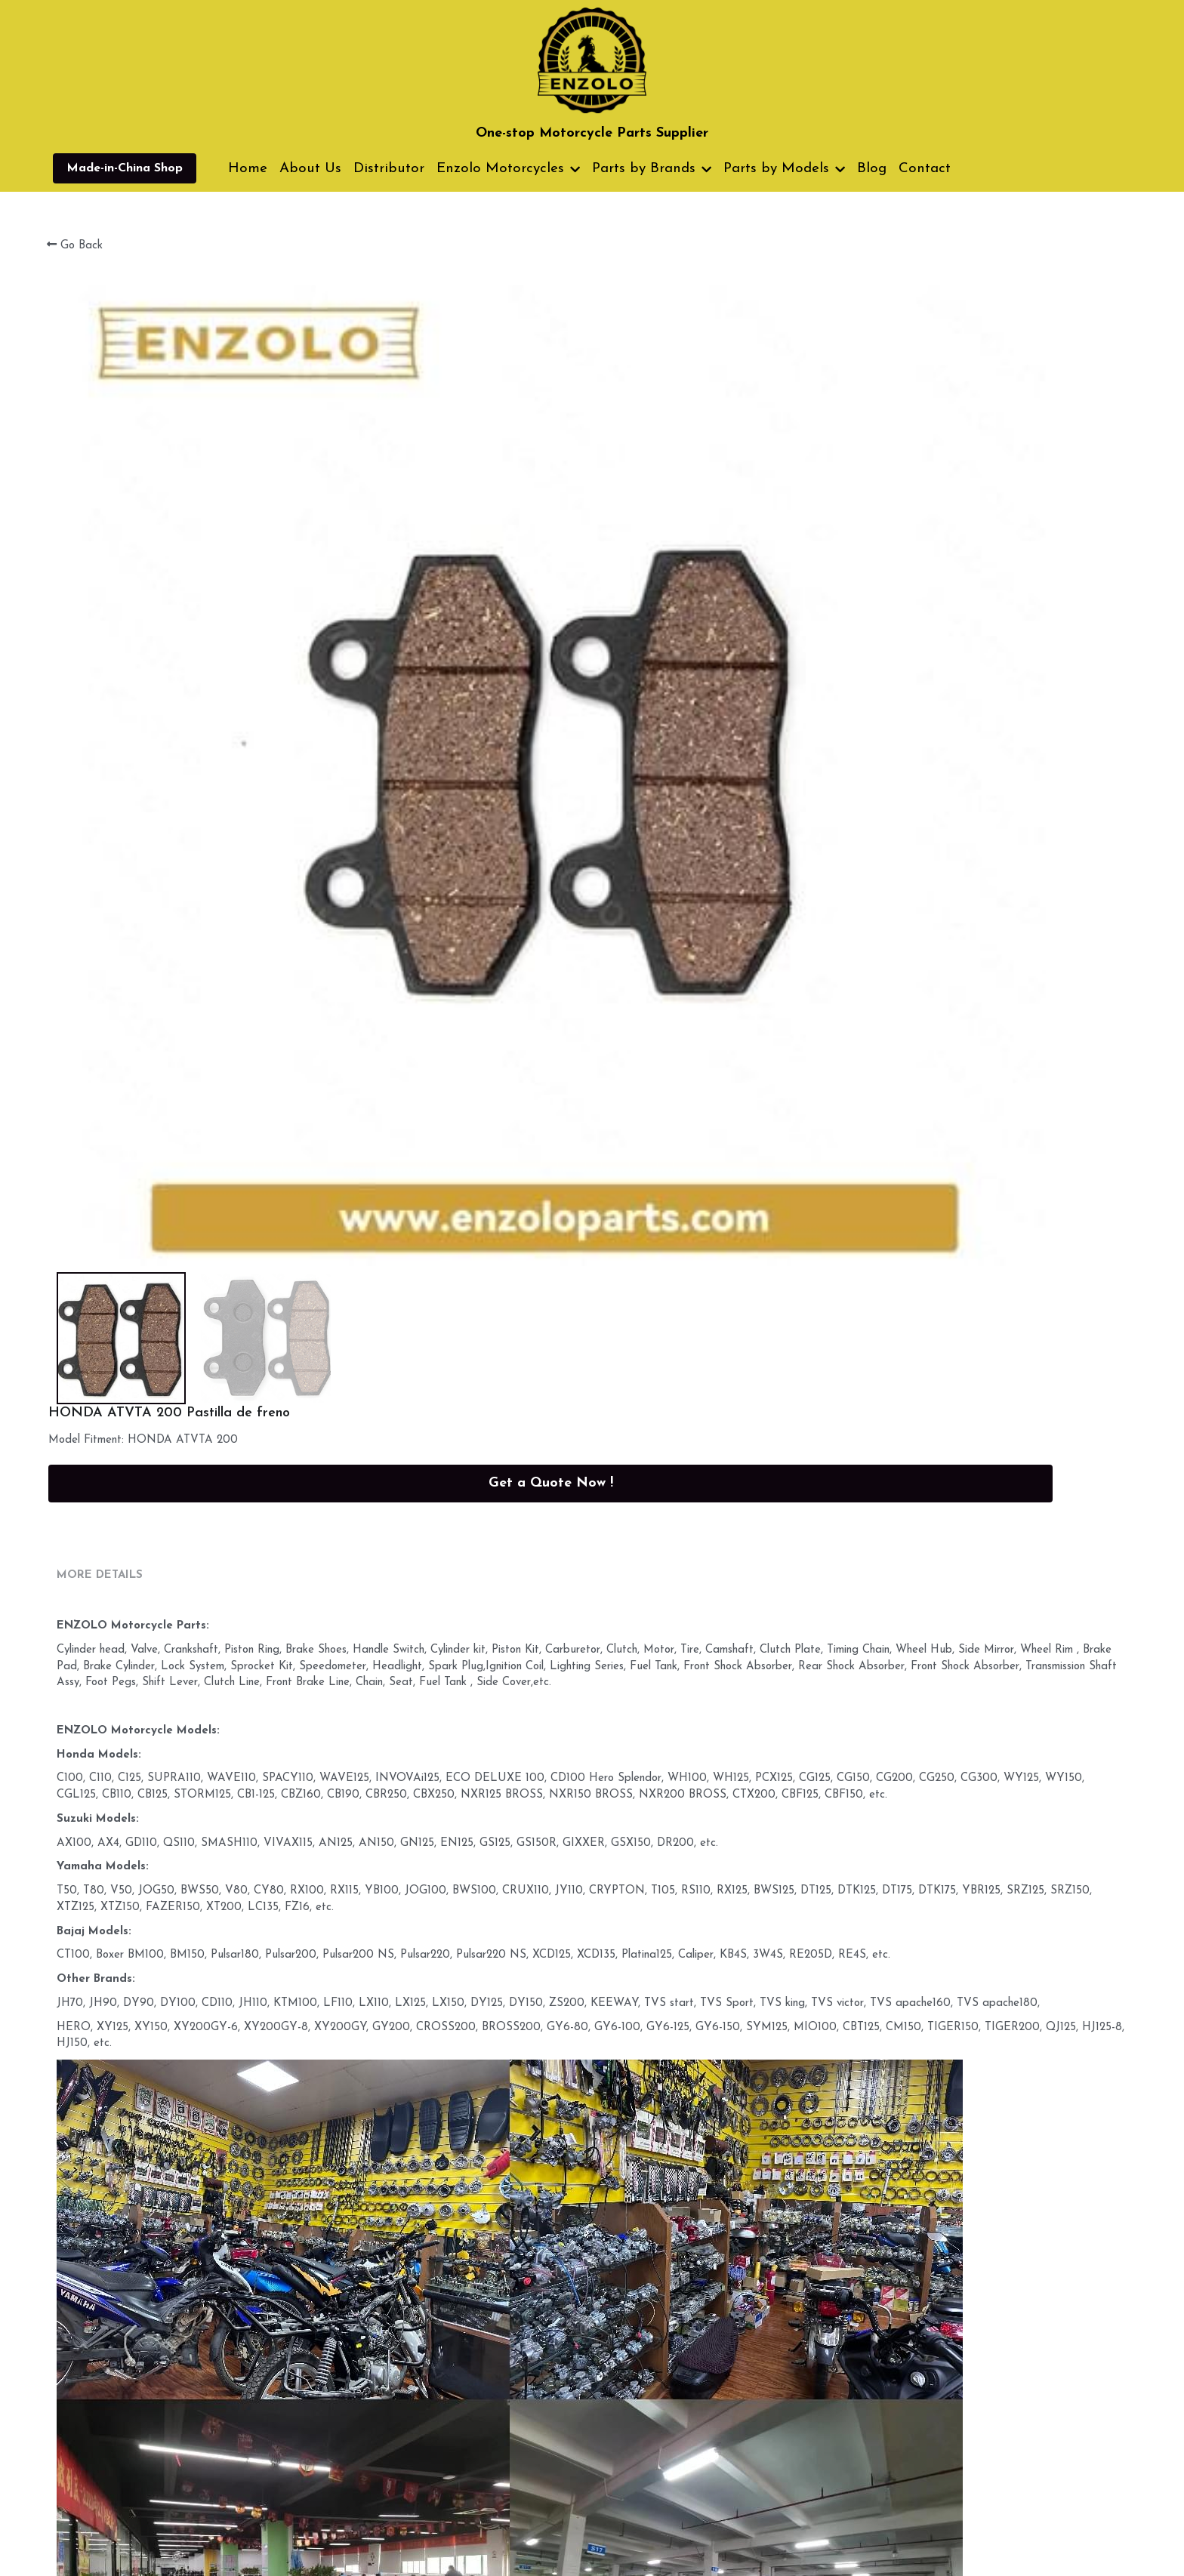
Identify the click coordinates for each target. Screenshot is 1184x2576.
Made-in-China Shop (124, 168)
